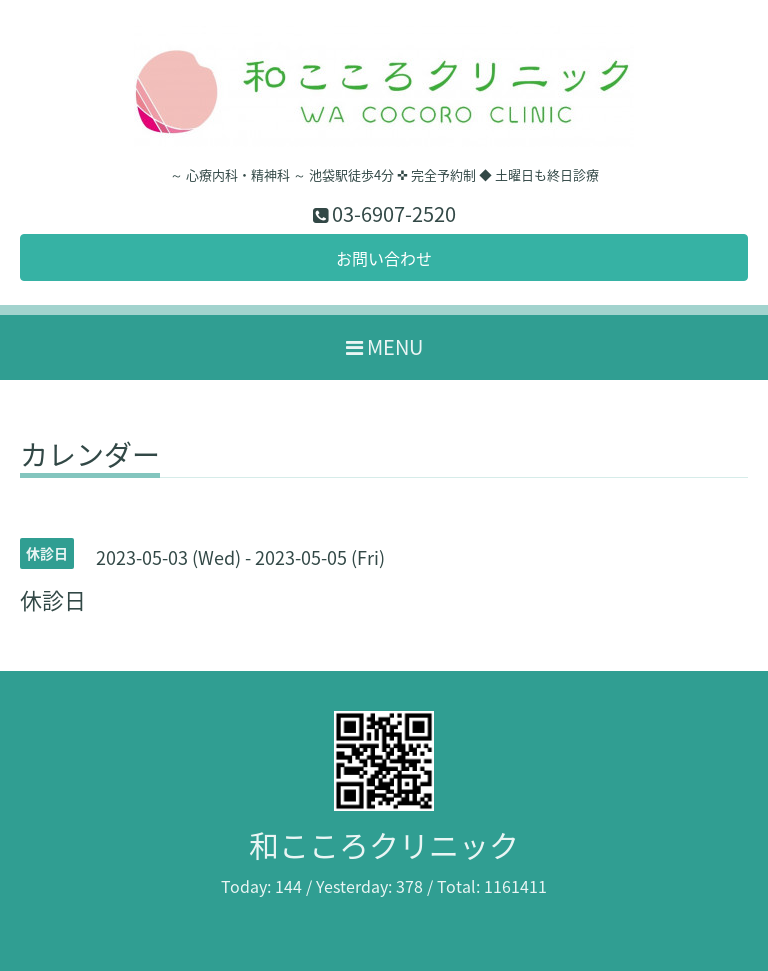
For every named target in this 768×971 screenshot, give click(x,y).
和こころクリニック (384, 844)
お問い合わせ (384, 258)
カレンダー (90, 458)
